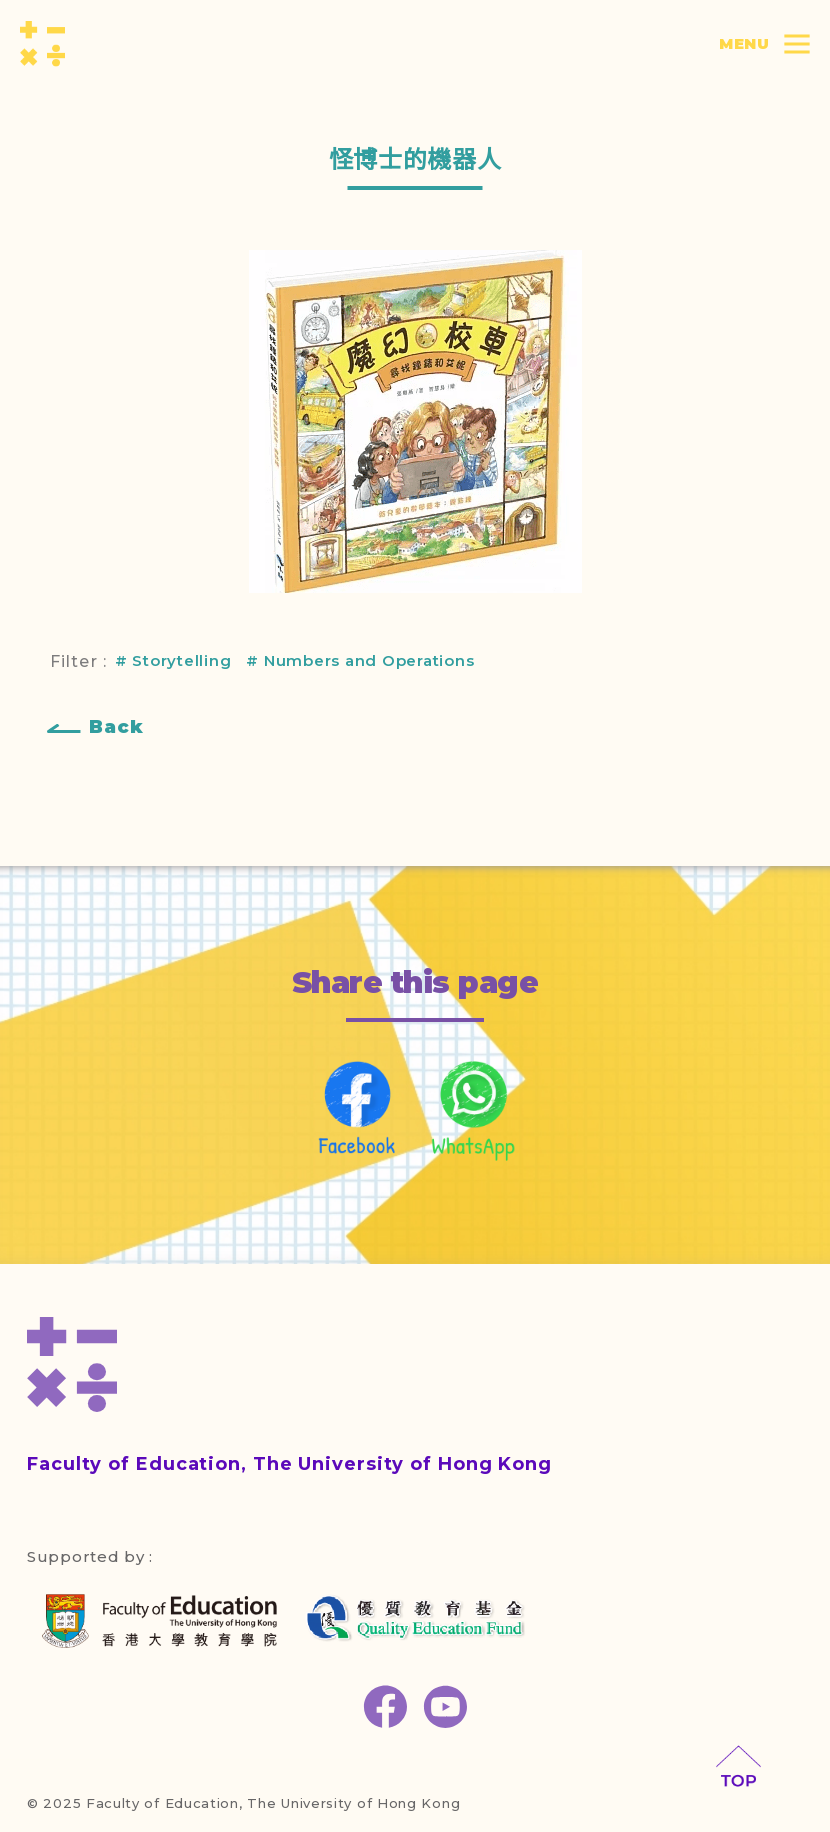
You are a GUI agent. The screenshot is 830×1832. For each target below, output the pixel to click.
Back (116, 727)
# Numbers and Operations (360, 660)
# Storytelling (173, 660)
